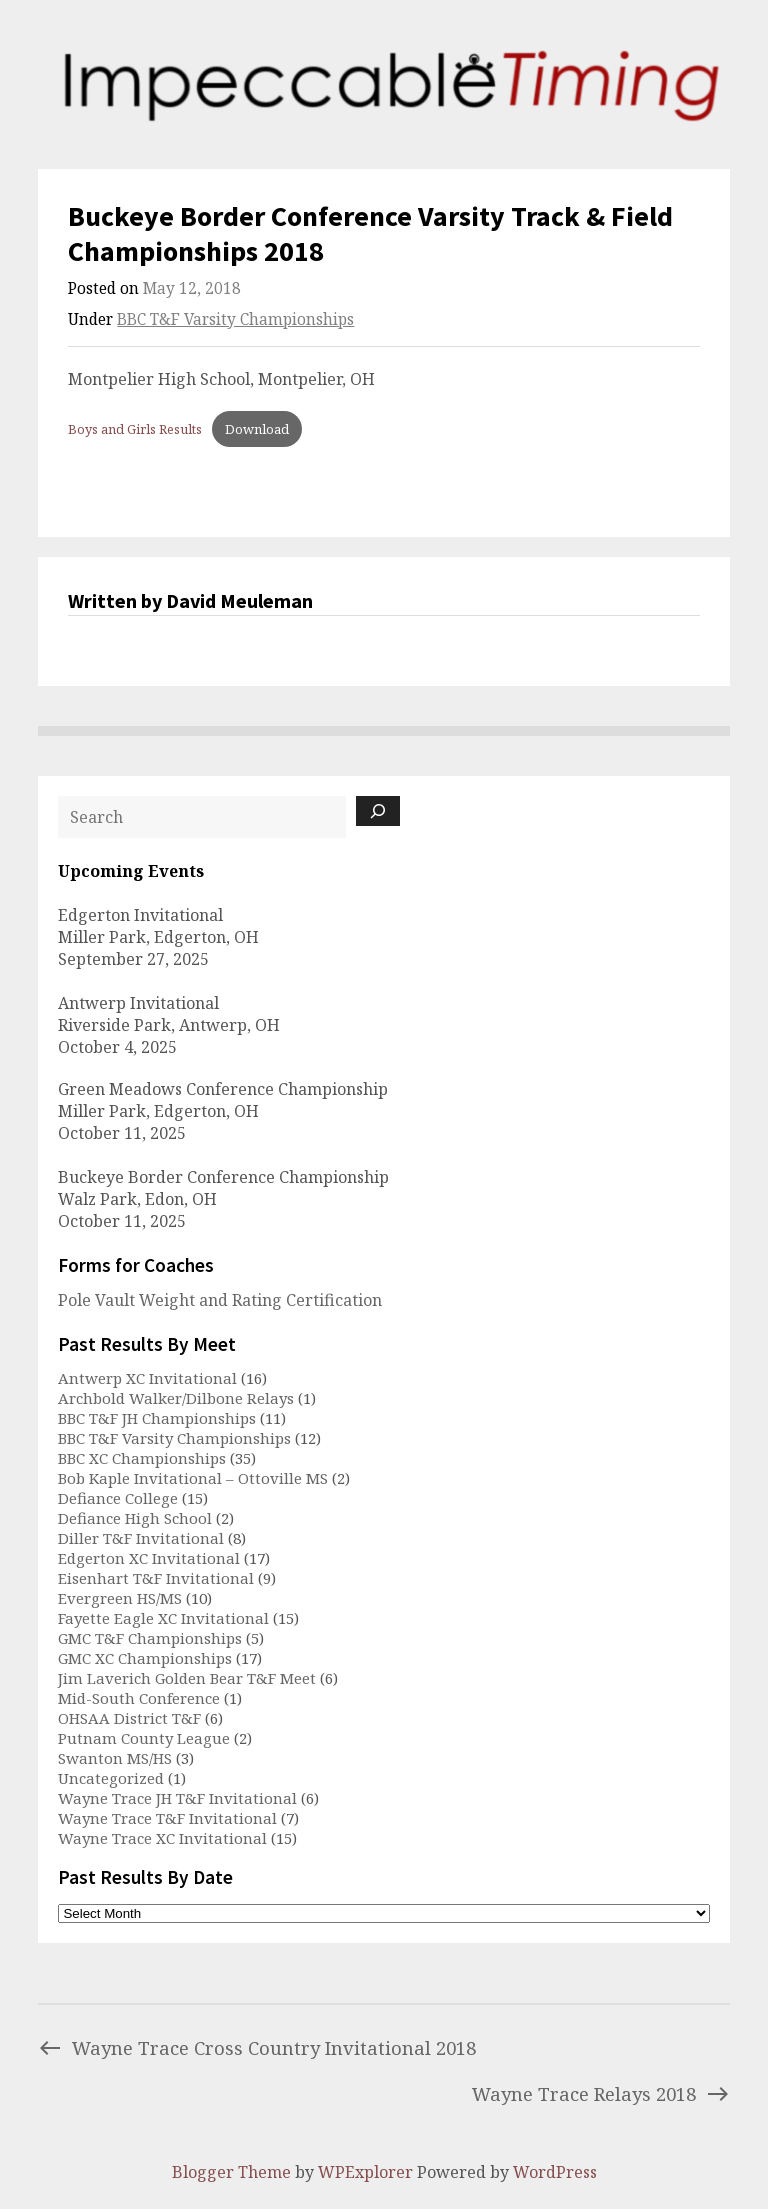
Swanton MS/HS (115, 1758)
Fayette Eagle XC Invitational (163, 1618)
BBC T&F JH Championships (157, 1418)
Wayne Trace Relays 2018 (601, 2093)
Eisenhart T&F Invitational (156, 1578)
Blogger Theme (231, 2172)
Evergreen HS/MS (120, 1598)
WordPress (555, 2172)
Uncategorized (111, 1778)
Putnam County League (144, 1738)
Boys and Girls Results (135, 429)
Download (257, 429)
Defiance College (118, 1498)
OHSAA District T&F (129, 1718)
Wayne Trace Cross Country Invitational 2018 (257, 2047)
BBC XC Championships (142, 1458)
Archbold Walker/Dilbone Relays (176, 1398)
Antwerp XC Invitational (147, 1378)
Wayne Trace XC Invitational (162, 1838)
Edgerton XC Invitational (149, 1558)
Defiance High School (135, 1518)
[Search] (378, 811)
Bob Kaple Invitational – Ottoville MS (193, 1478)
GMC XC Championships (145, 1658)
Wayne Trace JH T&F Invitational (177, 1798)
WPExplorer (365, 2172)
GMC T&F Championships (150, 1638)
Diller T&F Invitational (141, 1538)
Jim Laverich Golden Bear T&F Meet (187, 1678)
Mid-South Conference (139, 1698)
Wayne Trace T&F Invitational (167, 1818)
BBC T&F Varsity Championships (235, 319)
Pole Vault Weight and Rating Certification (220, 1300)
